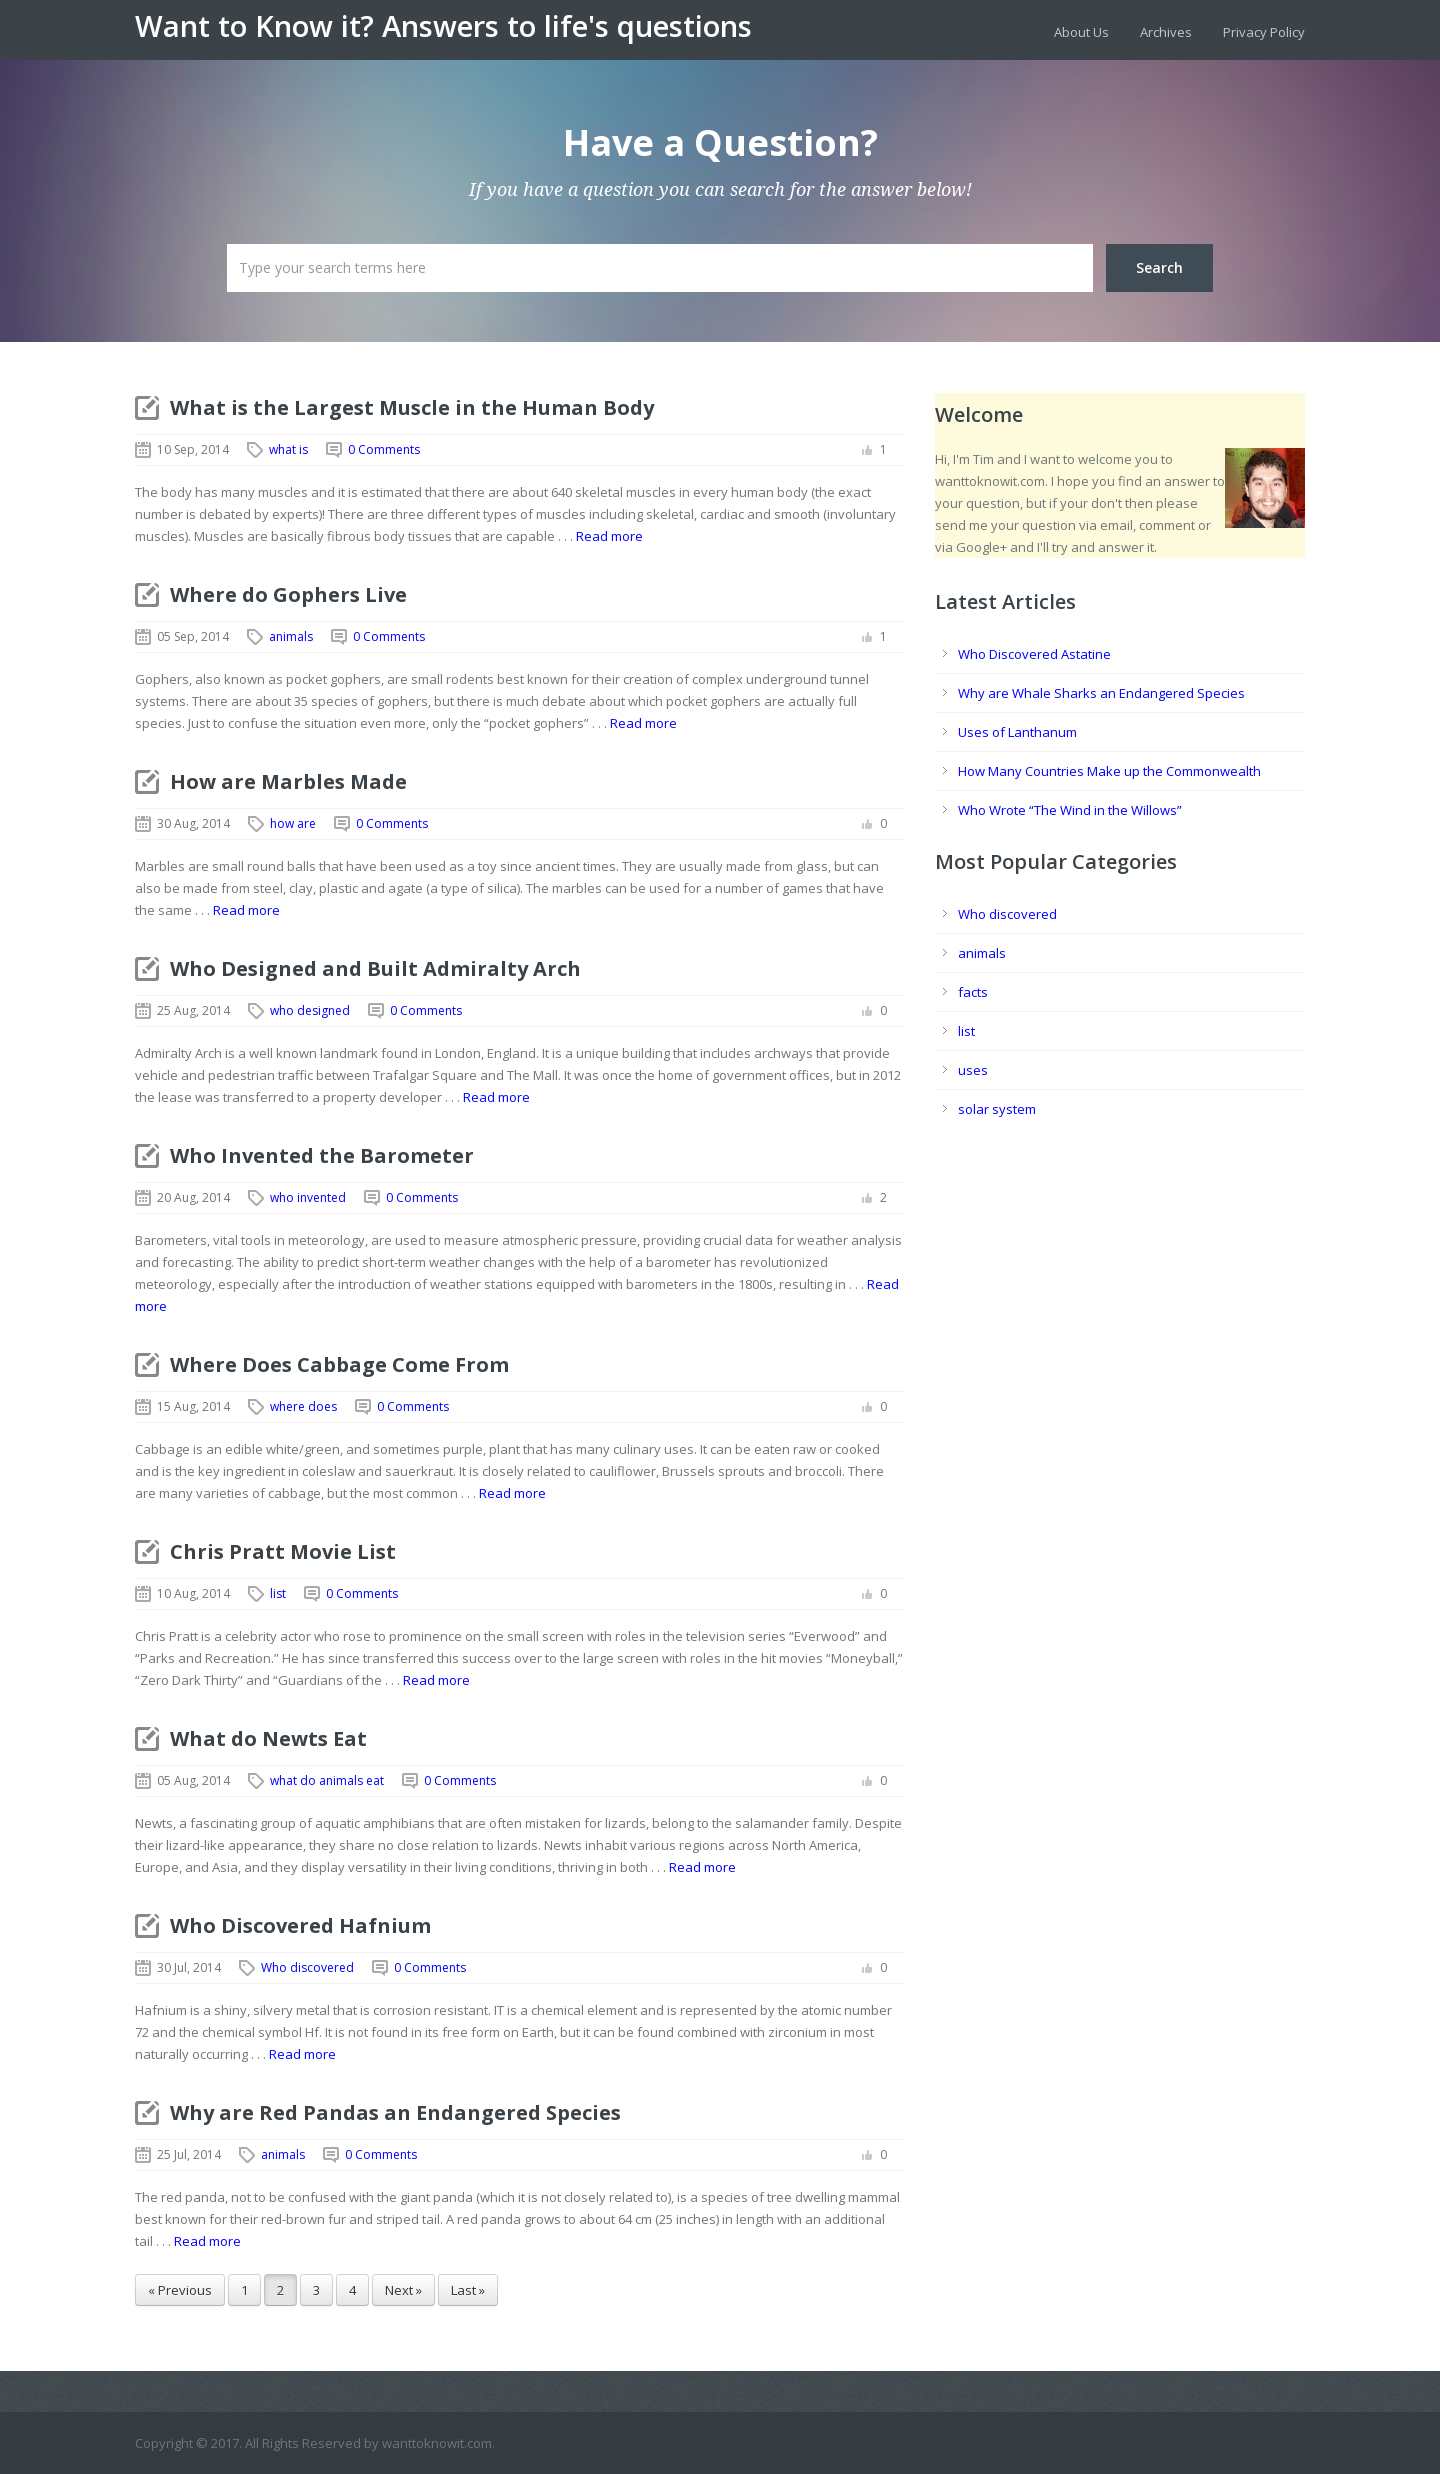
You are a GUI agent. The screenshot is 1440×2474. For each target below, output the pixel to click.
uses (973, 1070)
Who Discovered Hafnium (300, 1925)
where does (303, 1406)
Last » (468, 2290)
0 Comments (384, 449)
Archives (1166, 32)
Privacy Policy (1264, 32)
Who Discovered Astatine (1034, 654)
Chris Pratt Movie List (283, 1551)
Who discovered (307, 1967)
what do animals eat (327, 1780)
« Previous (180, 2290)
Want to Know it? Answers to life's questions (443, 26)
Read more (609, 536)
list (278, 1593)
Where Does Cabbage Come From (339, 1364)
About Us (1081, 32)
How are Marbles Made (288, 781)
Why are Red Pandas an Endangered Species (395, 2112)
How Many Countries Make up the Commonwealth (1109, 771)
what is (288, 449)
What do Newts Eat (268, 1738)
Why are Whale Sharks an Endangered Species (1101, 693)
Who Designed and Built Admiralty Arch (375, 968)
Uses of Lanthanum (1017, 732)
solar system (997, 1109)
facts (973, 992)
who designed (310, 1010)
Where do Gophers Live (288, 594)
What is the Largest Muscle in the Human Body (412, 407)
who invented (308, 1197)
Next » (403, 2290)
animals (291, 636)
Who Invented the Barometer (322, 1155)
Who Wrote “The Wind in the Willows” (1070, 810)
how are (293, 823)
